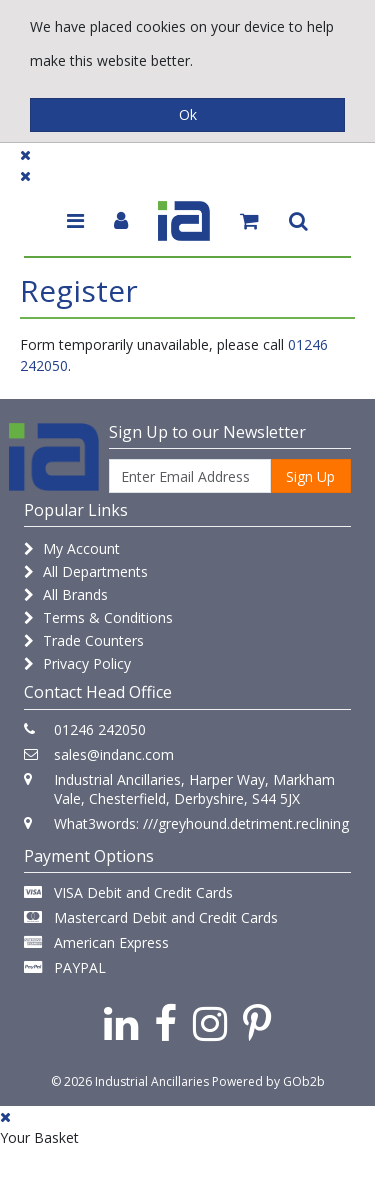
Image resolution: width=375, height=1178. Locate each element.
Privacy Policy (77, 663)
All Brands (66, 594)
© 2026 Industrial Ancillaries (130, 1081)
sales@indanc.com (114, 754)
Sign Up (310, 476)
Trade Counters (84, 640)
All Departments (86, 571)
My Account (72, 548)
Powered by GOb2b (268, 1081)
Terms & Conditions (98, 617)
